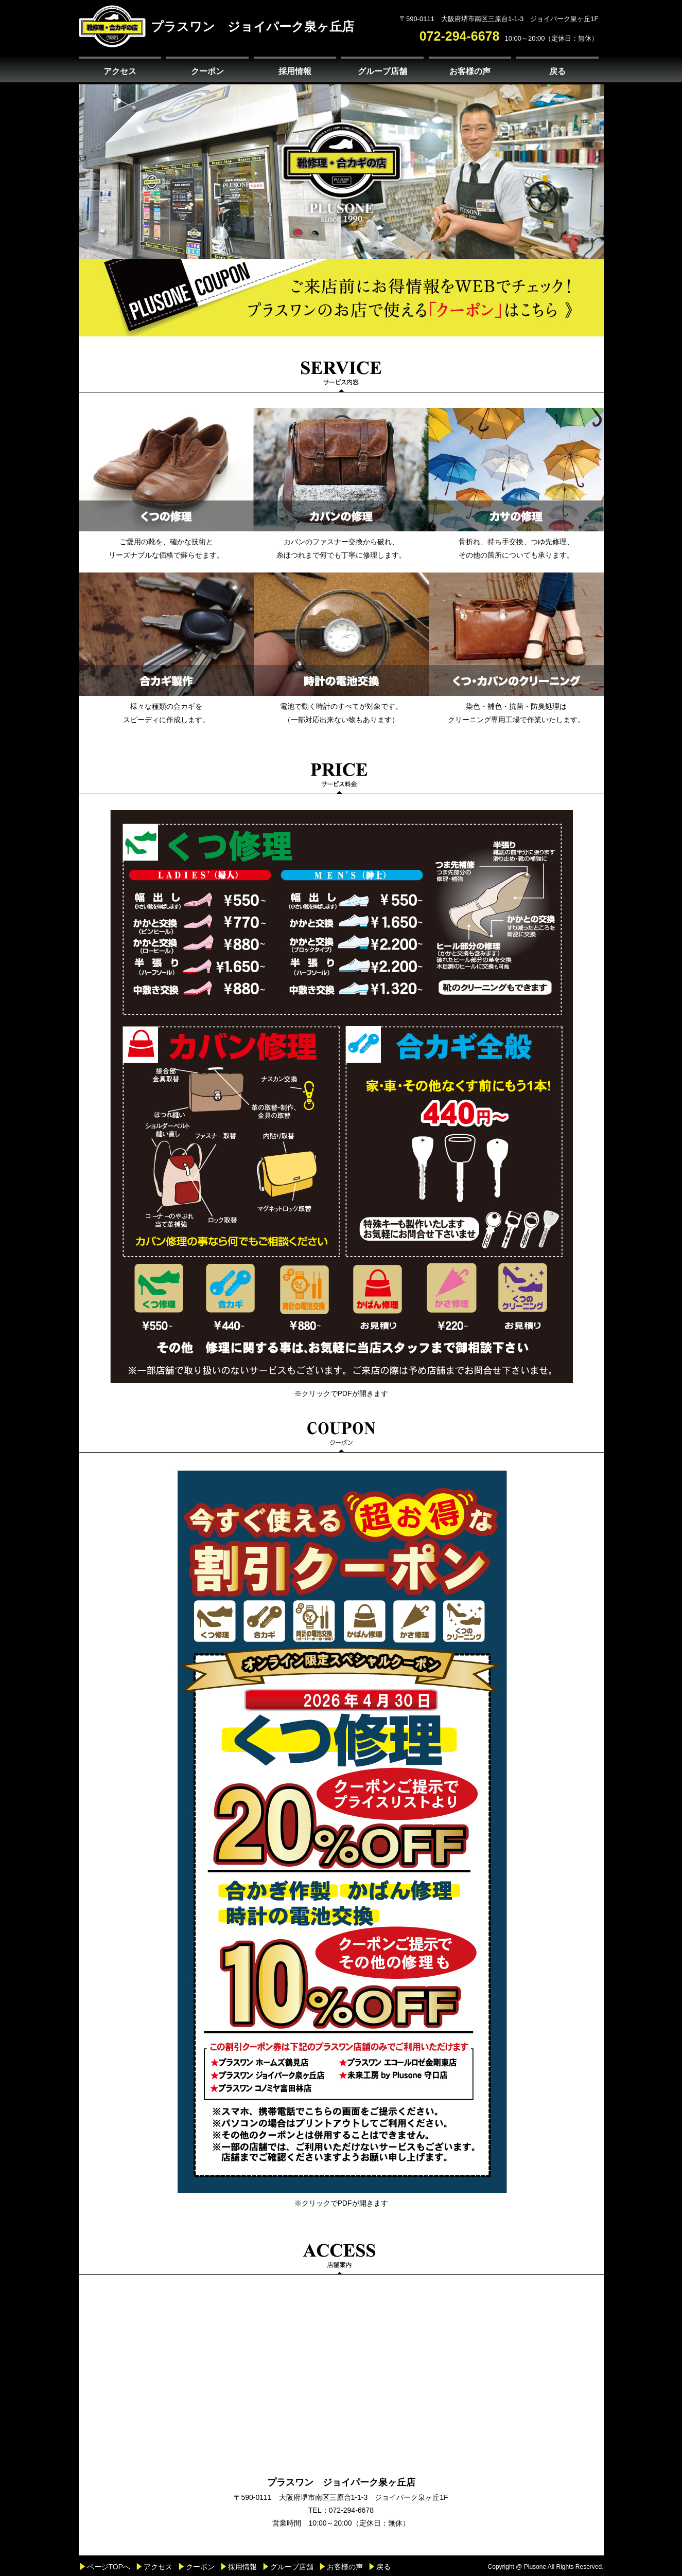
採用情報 (294, 71)
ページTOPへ (109, 2567)
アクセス (119, 71)
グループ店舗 (382, 71)
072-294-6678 (459, 36)
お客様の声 (470, 71)
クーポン (207, 71)
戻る (557, 71)
